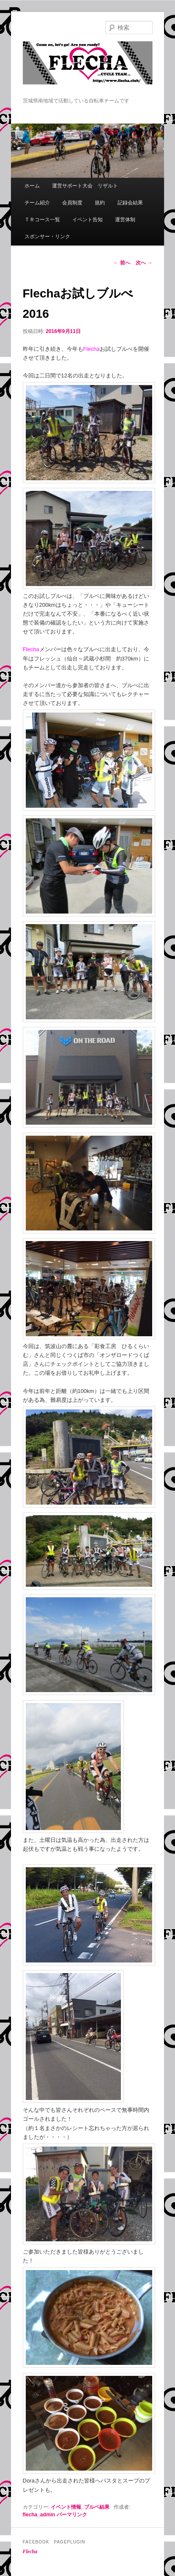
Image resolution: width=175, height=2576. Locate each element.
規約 (100, 203)
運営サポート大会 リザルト (85, 186)
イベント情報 (66, 2507)
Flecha (30, 2551)
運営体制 (125, 220)
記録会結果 (130, 203)
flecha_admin (39, 2515)
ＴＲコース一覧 (42, 220)
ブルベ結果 (96, 2507)
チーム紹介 (37, 203)
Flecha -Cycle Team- (88, 69)
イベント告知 (87, 220)
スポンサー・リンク (47, 236)
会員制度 (72, 203)
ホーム (32, 186)
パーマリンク (72, 2515)
